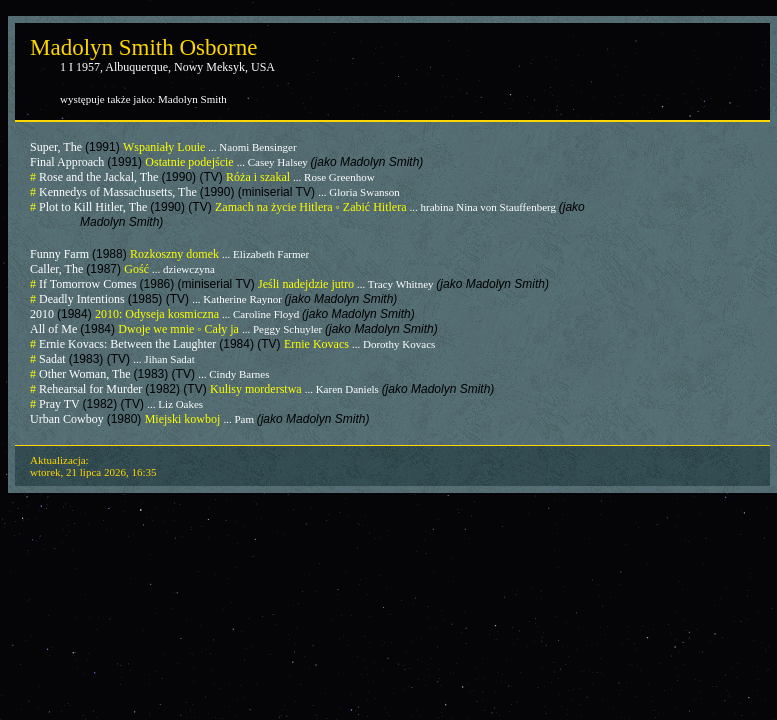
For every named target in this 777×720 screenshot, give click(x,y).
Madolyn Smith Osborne (143, 47)
